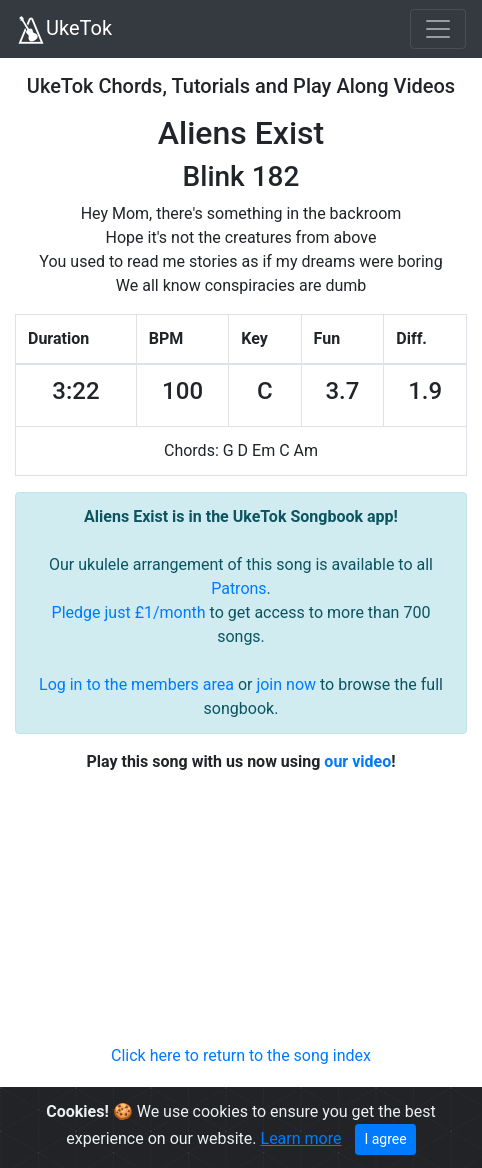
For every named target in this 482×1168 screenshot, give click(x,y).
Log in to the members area (136, 684)
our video (357, 761)
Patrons (238, 588)
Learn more (301, 1138)
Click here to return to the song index (241, 1055)
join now (286, 684)
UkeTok (64, 30)
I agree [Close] (385, 1139)
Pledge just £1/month (129, 612)
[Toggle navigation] (438, 29)
